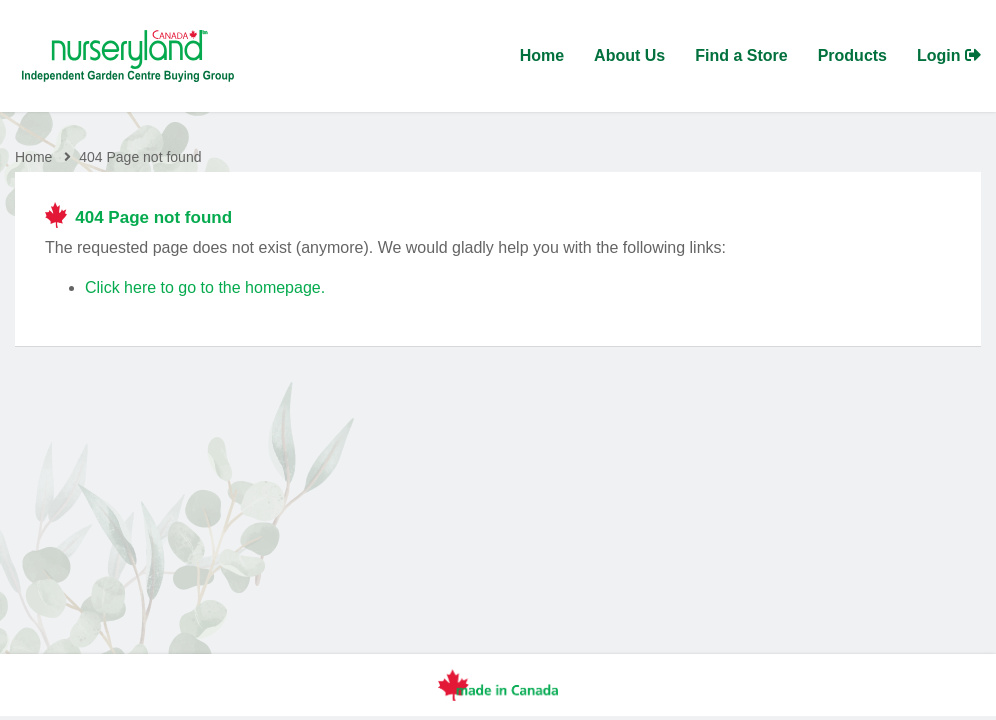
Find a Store (741, 55)
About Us (629, 55)
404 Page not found (140, 157)
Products (852, 55)
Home (542, 55)
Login (949, 55)
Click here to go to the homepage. (205, 287)
